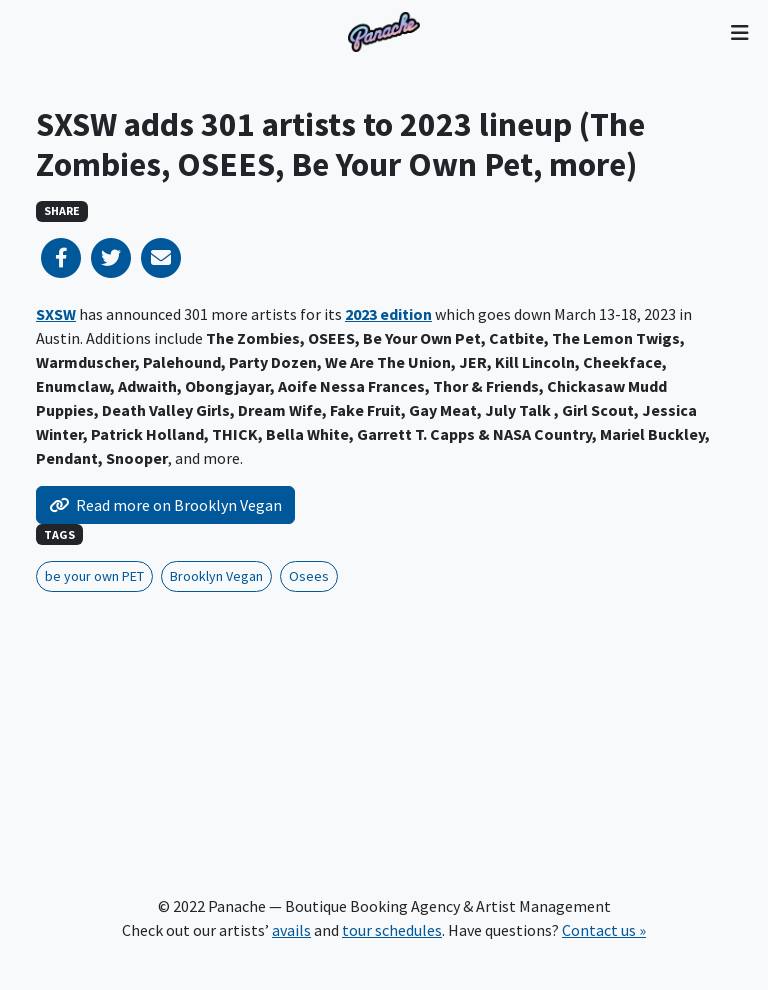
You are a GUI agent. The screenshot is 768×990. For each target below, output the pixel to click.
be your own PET (94, 576)
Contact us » (604, 930)
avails (291, 930)
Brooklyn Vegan (216, 576)
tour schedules (392, 930)
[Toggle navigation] (739, 32)
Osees (309, 576)
